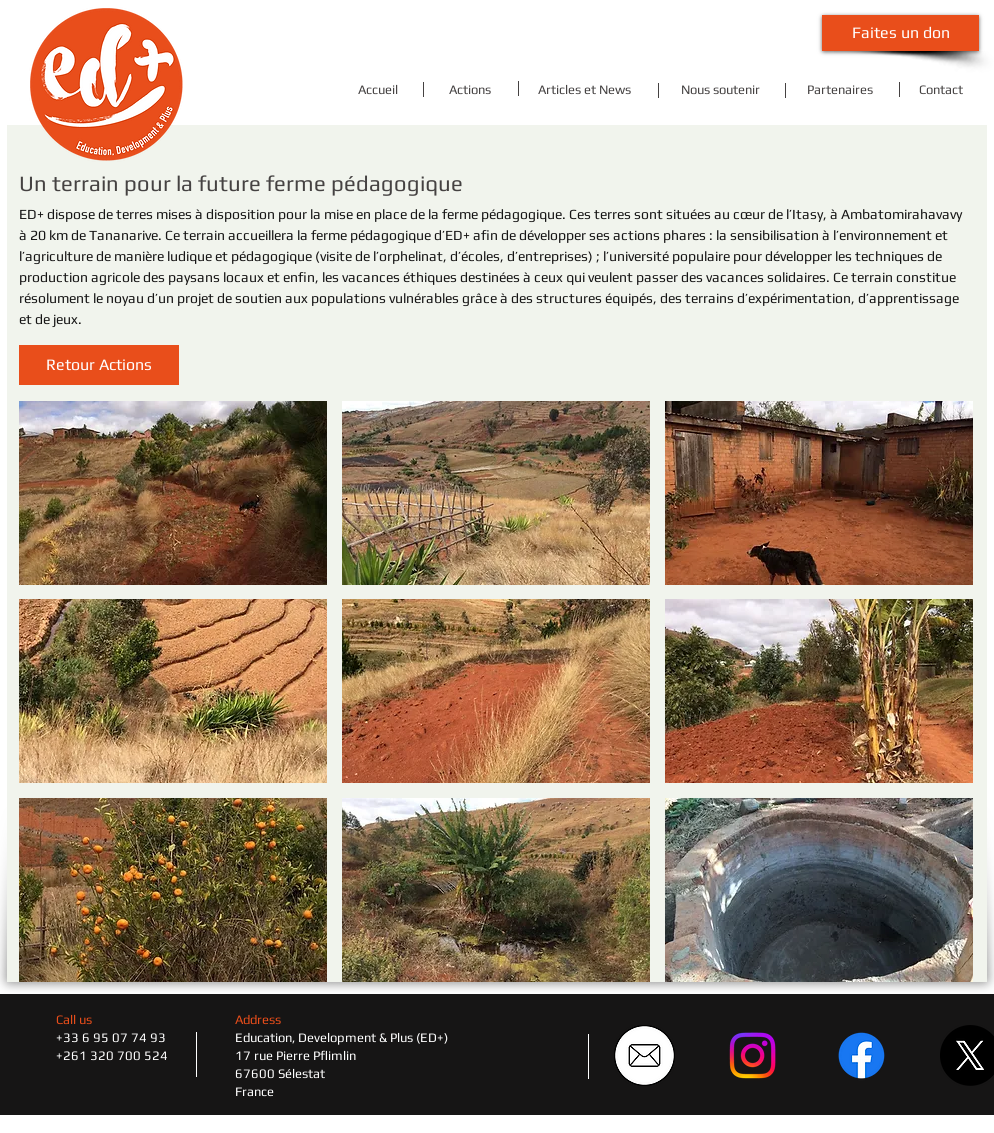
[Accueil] (377, 90)
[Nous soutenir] (720, 90)
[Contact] (940, 90)
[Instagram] (752, 1055)
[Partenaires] (839, 90)
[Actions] (469, 90)
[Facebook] (861, 1055)
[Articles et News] (584, 90)
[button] (99, 365)
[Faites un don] (900, 33)
